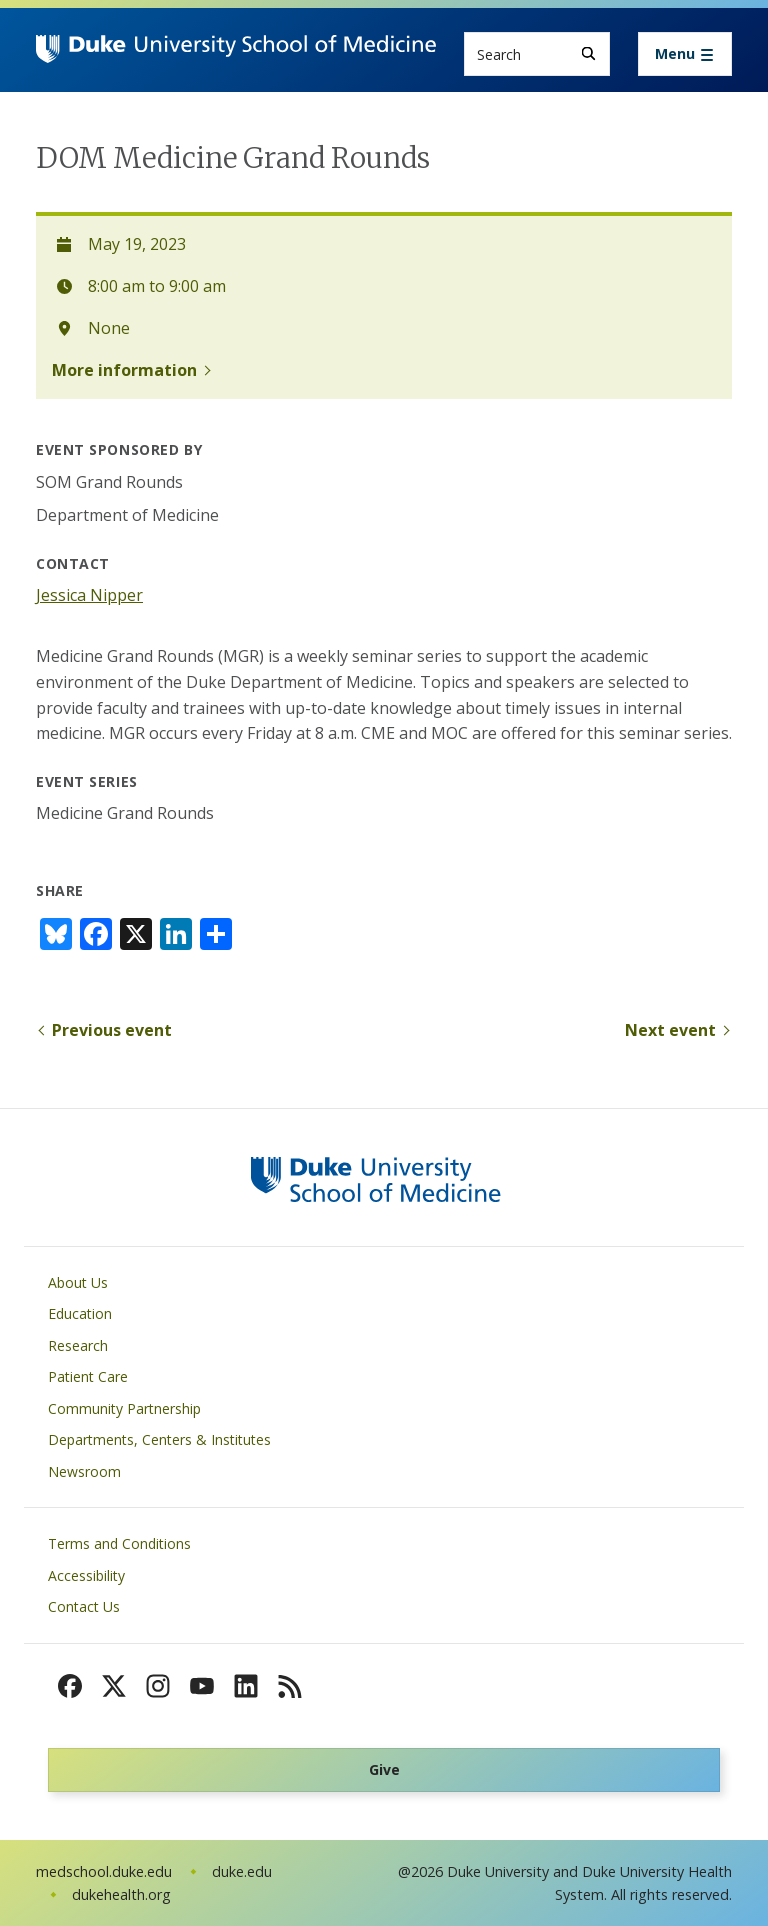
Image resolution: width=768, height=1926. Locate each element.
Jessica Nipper (89, 595)
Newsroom (84, 1471)
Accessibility (86, 1575)
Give (384, 1769)
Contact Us (84, 1606)
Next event (670, 1030)
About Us (78, 1282)
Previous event (112, 1030)
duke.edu (242, 1871)
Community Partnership (124, 1408)
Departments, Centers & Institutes (159, 1439)
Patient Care (88, 1376)
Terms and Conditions (119, 1543)
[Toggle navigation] (685, 54)
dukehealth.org (121, 1894)
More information (124, 370)
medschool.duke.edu (104, 1871)
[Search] (588, 53)
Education (80, 1313)
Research (78, 1345)
